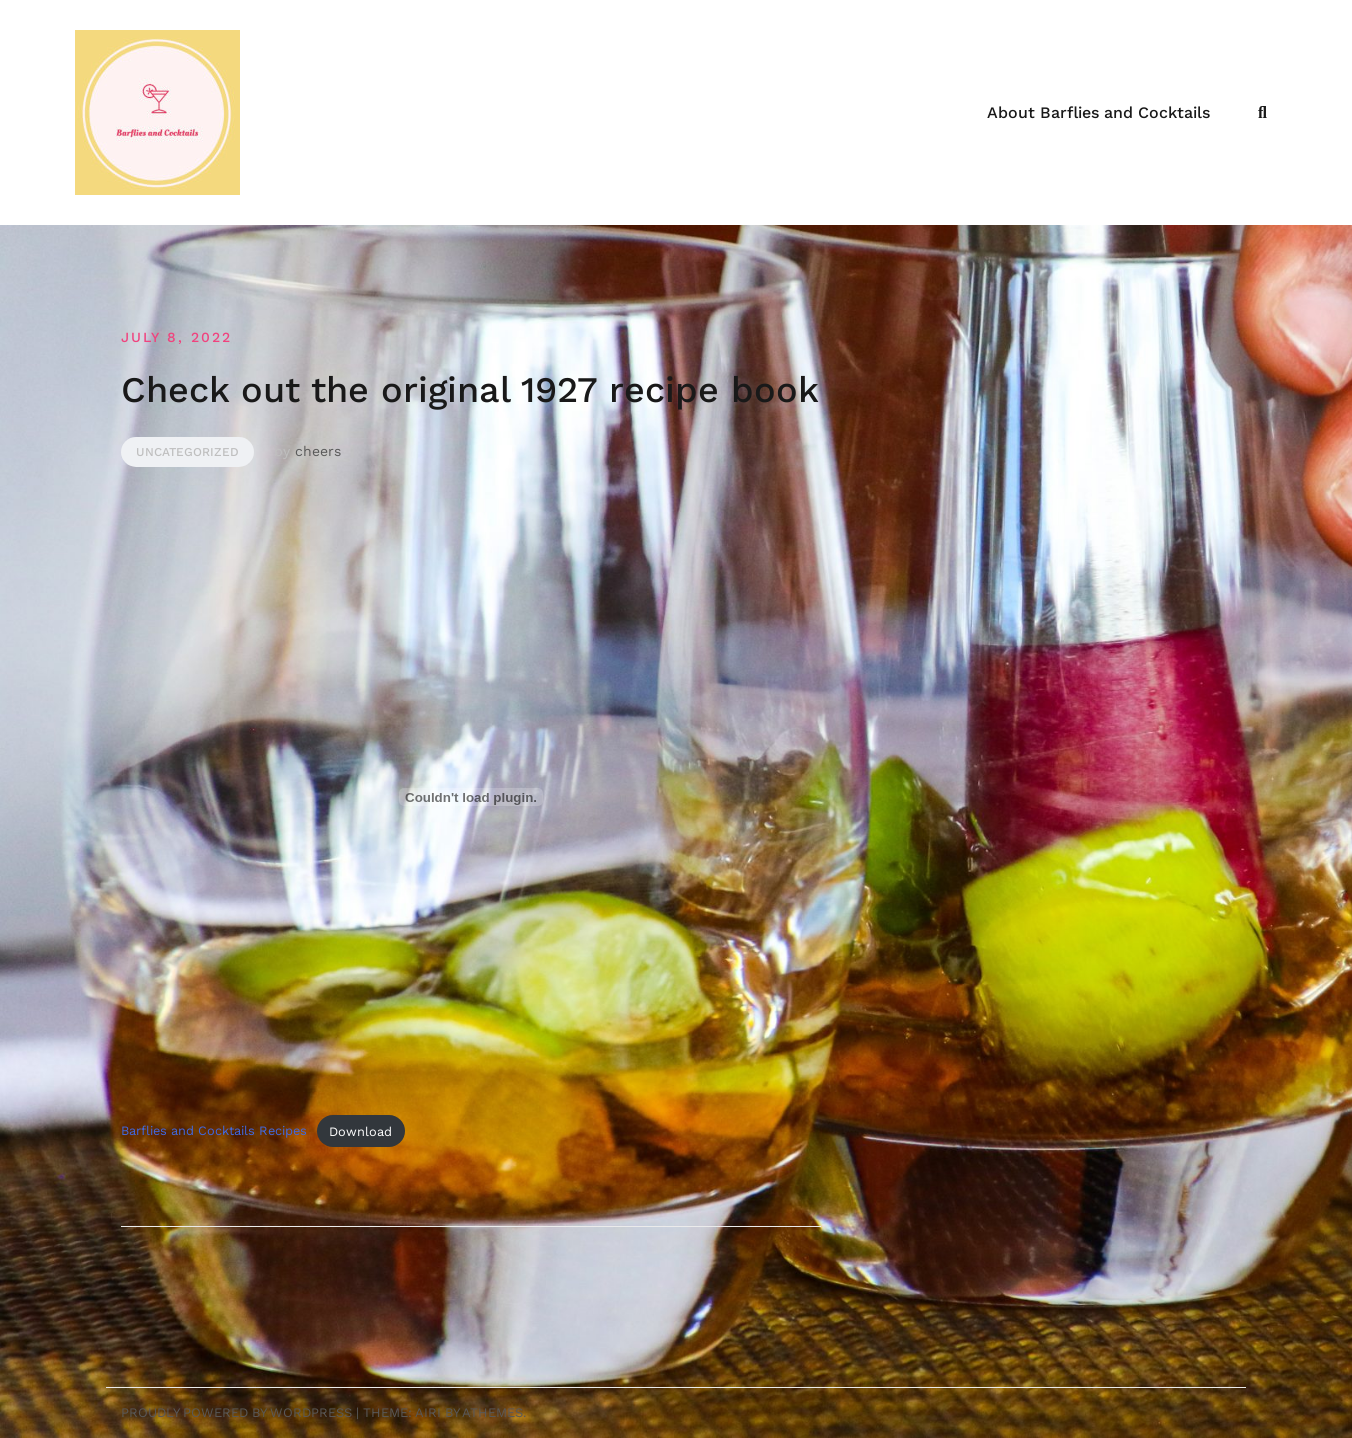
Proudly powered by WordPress (236, 1412)
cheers (318, 451)
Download (360, 1131)
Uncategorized (187, 452)
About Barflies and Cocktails (1098, 112)
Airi (428, 1412)
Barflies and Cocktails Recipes (214, 1131)
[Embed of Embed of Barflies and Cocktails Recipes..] (471, 797)
